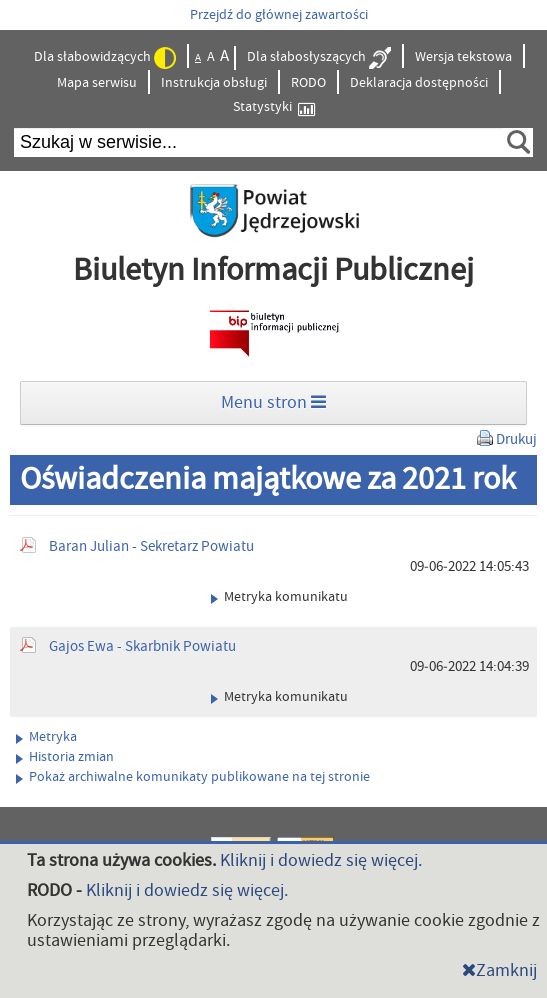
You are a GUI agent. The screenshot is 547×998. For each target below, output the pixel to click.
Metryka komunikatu (279, 597)
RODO (308, 83)
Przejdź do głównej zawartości (279, 15)
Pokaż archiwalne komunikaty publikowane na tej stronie (193, 777)
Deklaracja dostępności (419, 83)
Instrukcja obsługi (214, 83)
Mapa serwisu (97, 83)
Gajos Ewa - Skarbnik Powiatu (142, 646)
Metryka (46, 737)
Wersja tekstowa (463, 57)
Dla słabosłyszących (319, 58)
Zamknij (499, 970)
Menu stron (273, 402)
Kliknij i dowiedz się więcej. (321, 860)
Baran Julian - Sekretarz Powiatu (151, 546)
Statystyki (274, 107)
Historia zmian (65, 757)
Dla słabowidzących (105, 58)
